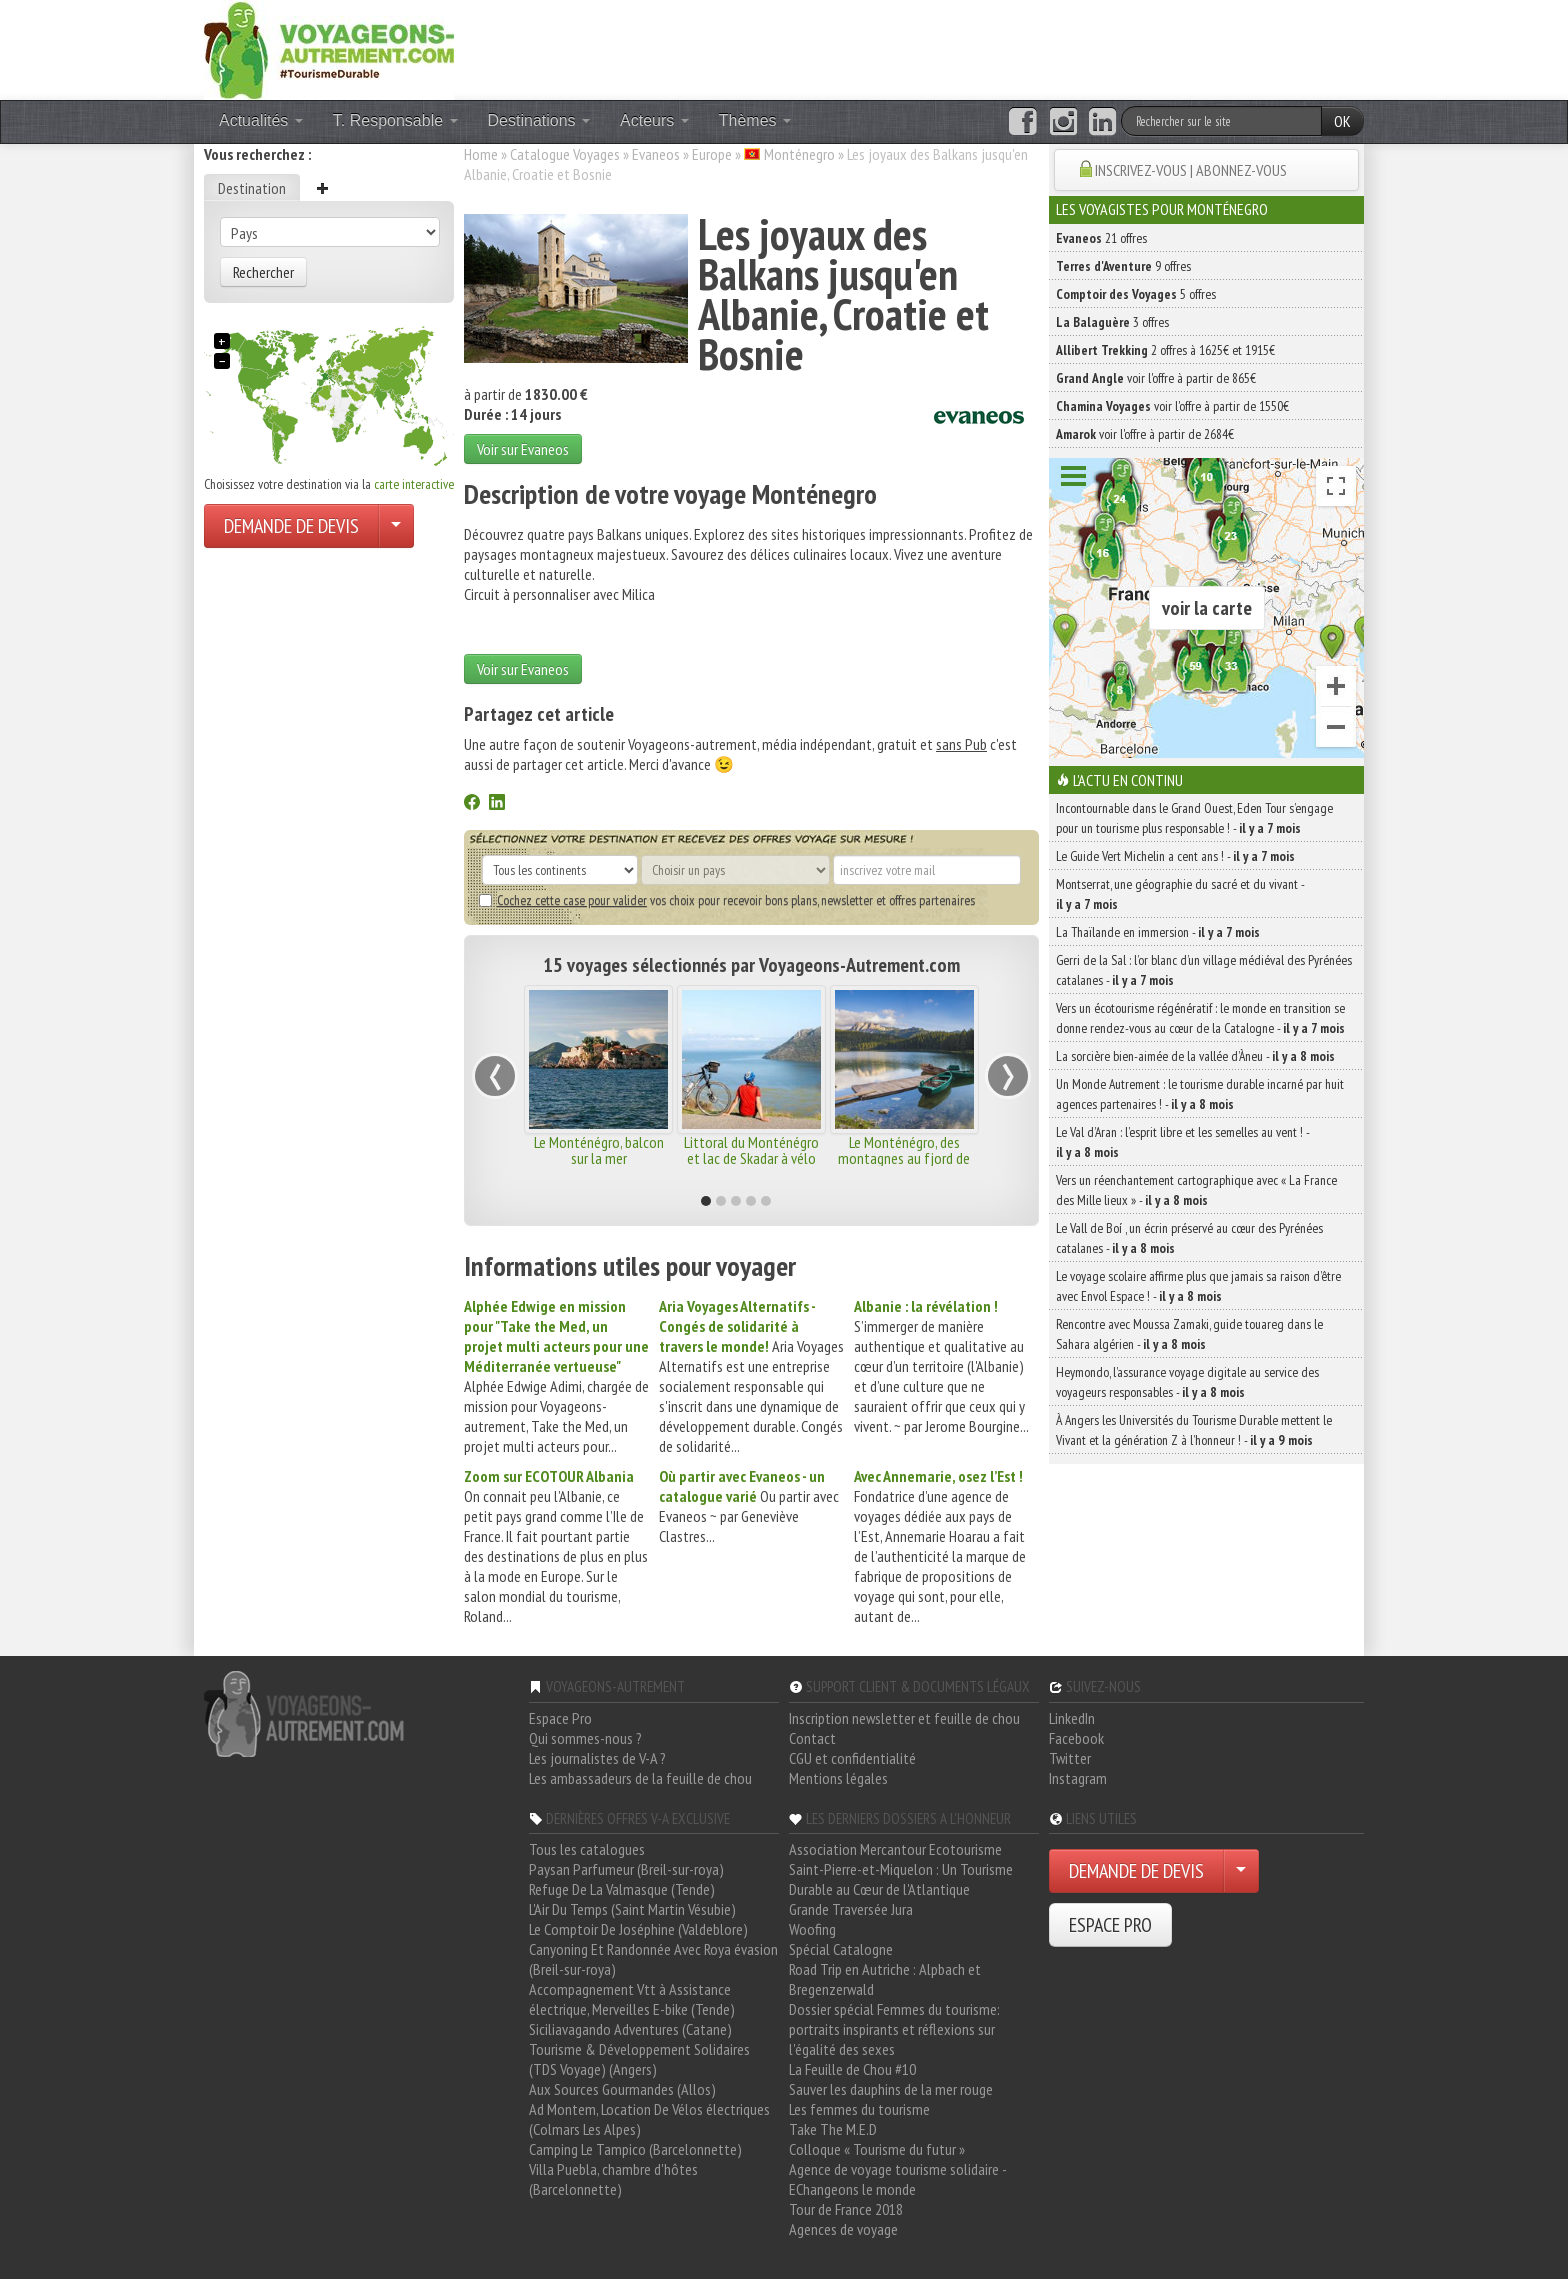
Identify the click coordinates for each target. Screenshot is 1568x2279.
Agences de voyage (843, 2229)
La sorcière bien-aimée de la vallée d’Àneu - (1195, 1056)
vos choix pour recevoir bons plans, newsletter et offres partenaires (727, 900)
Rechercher (263, 272)
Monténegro (799, 154)
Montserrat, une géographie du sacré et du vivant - (1180, 894)
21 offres (1101, 238)
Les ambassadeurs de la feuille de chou (640, 1778)
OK (1342, 121)
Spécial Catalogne (841, 1949)
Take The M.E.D (833, 2129)
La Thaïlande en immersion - (1158, 932)
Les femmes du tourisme (859, 2109)
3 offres (1112, 322)
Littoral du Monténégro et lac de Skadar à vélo (751, 1150)
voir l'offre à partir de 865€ (1156, 378)
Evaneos (656, 154)
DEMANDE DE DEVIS (291, 526)
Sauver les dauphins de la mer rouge (891, 2089)
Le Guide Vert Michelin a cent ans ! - (1175, 856)
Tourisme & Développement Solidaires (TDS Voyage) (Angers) (639, 2059)
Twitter (1070, 1758)
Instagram (1078, 1778)
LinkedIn (1072, 1718)
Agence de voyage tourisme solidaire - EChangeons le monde (897, 2179)
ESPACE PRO (1110, 1925)
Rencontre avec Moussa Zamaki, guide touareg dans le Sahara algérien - (1189, 1334)
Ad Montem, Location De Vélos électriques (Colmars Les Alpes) (649, 2119)
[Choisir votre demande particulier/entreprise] (396, 526)
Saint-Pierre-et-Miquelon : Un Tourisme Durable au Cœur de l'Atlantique (901, 1879)
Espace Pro (560, 1718)
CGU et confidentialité (852, 1758)
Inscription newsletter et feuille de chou (904, 1718)
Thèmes (755, 120)
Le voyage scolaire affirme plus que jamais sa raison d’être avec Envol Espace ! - (1198, 1286)
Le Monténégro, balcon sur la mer (599, 1150)
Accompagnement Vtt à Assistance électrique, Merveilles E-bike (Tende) (632, 1999)
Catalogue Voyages (565, 154)
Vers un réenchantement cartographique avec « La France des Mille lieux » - (1196, 1190)
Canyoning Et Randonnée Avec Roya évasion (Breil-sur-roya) (653, 1959)
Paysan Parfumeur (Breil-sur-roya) (626, 1869)
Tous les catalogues (587, 1849)
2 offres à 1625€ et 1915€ (1165, 350)
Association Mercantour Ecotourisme (895, 1849)
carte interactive (414, 484)
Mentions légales (838, 1778)
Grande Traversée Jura (851, 1909)
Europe (712, 154)
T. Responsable (395, 120)
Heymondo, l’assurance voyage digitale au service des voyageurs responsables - (1187, 1382)
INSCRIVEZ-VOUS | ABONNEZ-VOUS (1191, 170)
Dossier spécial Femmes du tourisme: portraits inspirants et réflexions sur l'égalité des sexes (894, 2029)
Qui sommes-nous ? (585, 1738)
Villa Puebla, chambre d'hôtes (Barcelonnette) (613, 2179)
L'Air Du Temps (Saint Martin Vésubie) (632, 1909)
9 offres (1123, 266)
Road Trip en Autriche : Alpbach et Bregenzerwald (885, 1979)
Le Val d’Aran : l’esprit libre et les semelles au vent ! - (1182, 1142)
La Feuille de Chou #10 (852, 2069)
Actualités (261, 120)
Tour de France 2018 (846, 2209)
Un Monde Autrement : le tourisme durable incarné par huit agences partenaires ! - (1200, 1094)
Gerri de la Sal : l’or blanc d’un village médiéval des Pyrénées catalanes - (1204, 970)
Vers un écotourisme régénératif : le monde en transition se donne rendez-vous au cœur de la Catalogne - (1200, 1018)
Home (481, 154)
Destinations (539, 120)
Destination (252, 188)
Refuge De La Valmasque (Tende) (622, 1889)
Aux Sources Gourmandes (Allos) (622, 2089)
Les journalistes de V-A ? (597, 1758)
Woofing (812, 1929)
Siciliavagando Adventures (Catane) (630, 2029)
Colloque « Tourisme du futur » (877, 2149)
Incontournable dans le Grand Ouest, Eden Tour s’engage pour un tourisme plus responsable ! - (1194, 818)
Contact (812, 1738)
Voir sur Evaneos (523, 449)
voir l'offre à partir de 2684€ (1145, 434)
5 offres (1136, 294)
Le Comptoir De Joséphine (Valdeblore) (638, 1929)
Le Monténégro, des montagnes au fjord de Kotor (904, 1158)
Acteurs (654, 120)
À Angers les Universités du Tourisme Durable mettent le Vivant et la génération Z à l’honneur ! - (1194, 1430)
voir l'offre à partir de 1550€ (1172, 406)
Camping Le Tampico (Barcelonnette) (635, 2149)
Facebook (1076, 1738)
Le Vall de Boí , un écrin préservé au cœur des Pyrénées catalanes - (1189, 1238)
